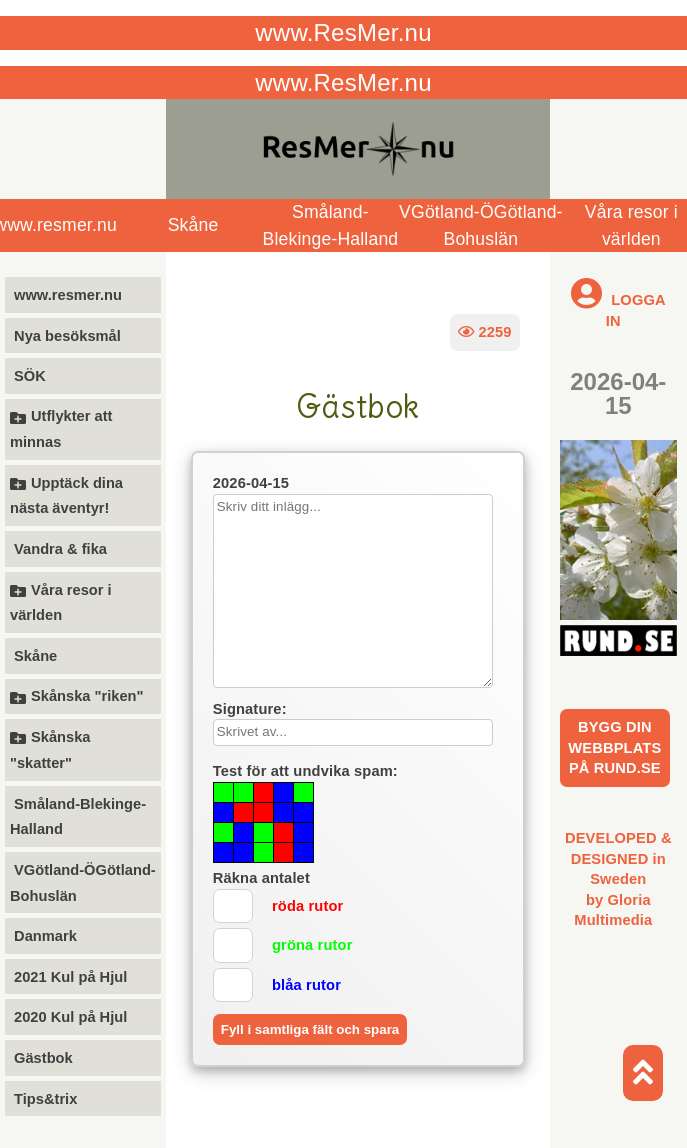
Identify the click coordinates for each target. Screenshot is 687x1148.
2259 (485, 332)
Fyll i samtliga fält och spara (310, 1029)
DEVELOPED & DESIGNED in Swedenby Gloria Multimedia (618, 879)
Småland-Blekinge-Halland (331, 225)
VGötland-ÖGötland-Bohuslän (481, 225)
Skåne (193, 225)
